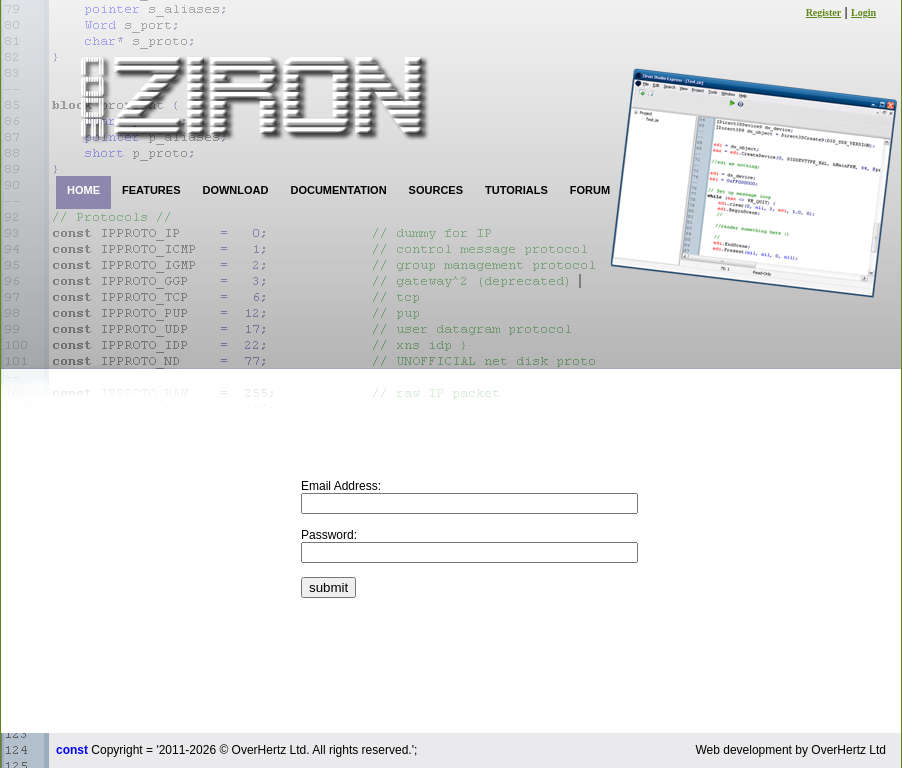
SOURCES (436, 190)
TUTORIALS (516, 190)
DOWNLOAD (235, 190)
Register (824, 12)
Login (863, 12)
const (72, 750)
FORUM (590, 190)
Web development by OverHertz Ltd (790, 750)
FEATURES (151, 190)
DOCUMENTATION (338, 190)
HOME (83, 190)
